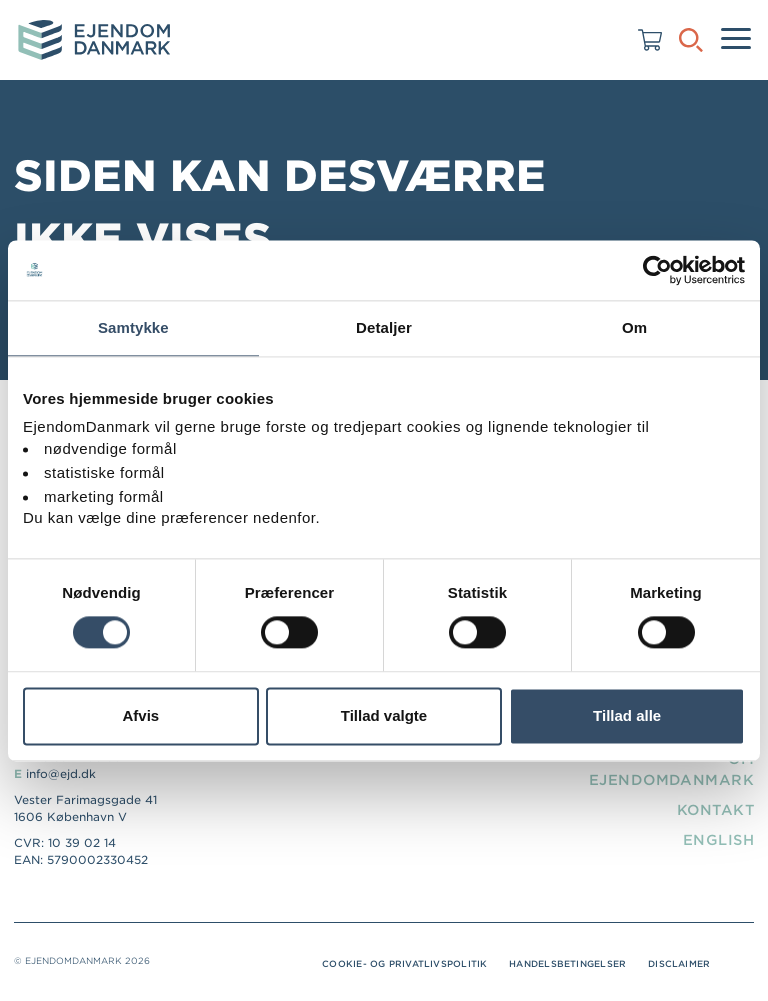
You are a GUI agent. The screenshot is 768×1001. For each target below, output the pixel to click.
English (718, 840)
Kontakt (715, 810)
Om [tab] (634, 327)
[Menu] (736, 40)
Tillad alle (627, 715)
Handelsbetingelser (567, 964)
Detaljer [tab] (384, 327)
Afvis (140, 715)
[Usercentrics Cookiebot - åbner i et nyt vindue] (657, 270)
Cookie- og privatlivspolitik (404, 964)
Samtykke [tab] (133, 327)
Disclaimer (679, 964)
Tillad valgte (384, 715)
